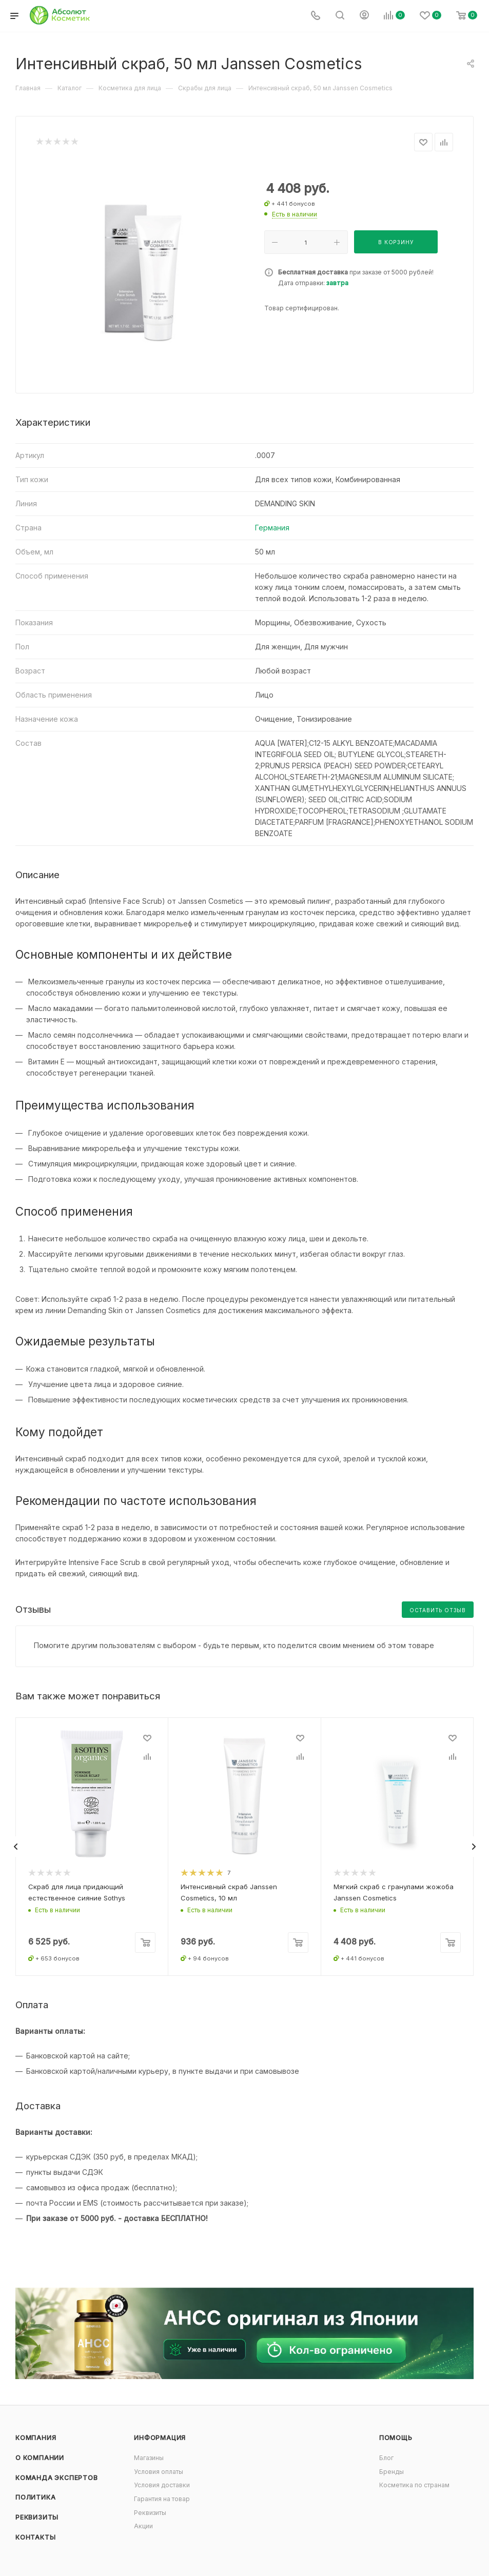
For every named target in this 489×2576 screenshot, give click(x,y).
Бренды (391, 2471)
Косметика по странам (414, 2485)
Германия (272, 527)
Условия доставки (162, 2485)
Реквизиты (36, 2517)
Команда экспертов (56, 2478)
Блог (386, 2458)
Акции (143, 2526)
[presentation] (15, 1846)
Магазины (149, 2458)
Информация (160, 2438)
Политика (35, 2497)
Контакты (35, 2537)
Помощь (396, 2438)
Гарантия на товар (162, 2499)
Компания (35, 2438)
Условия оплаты (158, 2471)
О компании (39, 2458)
